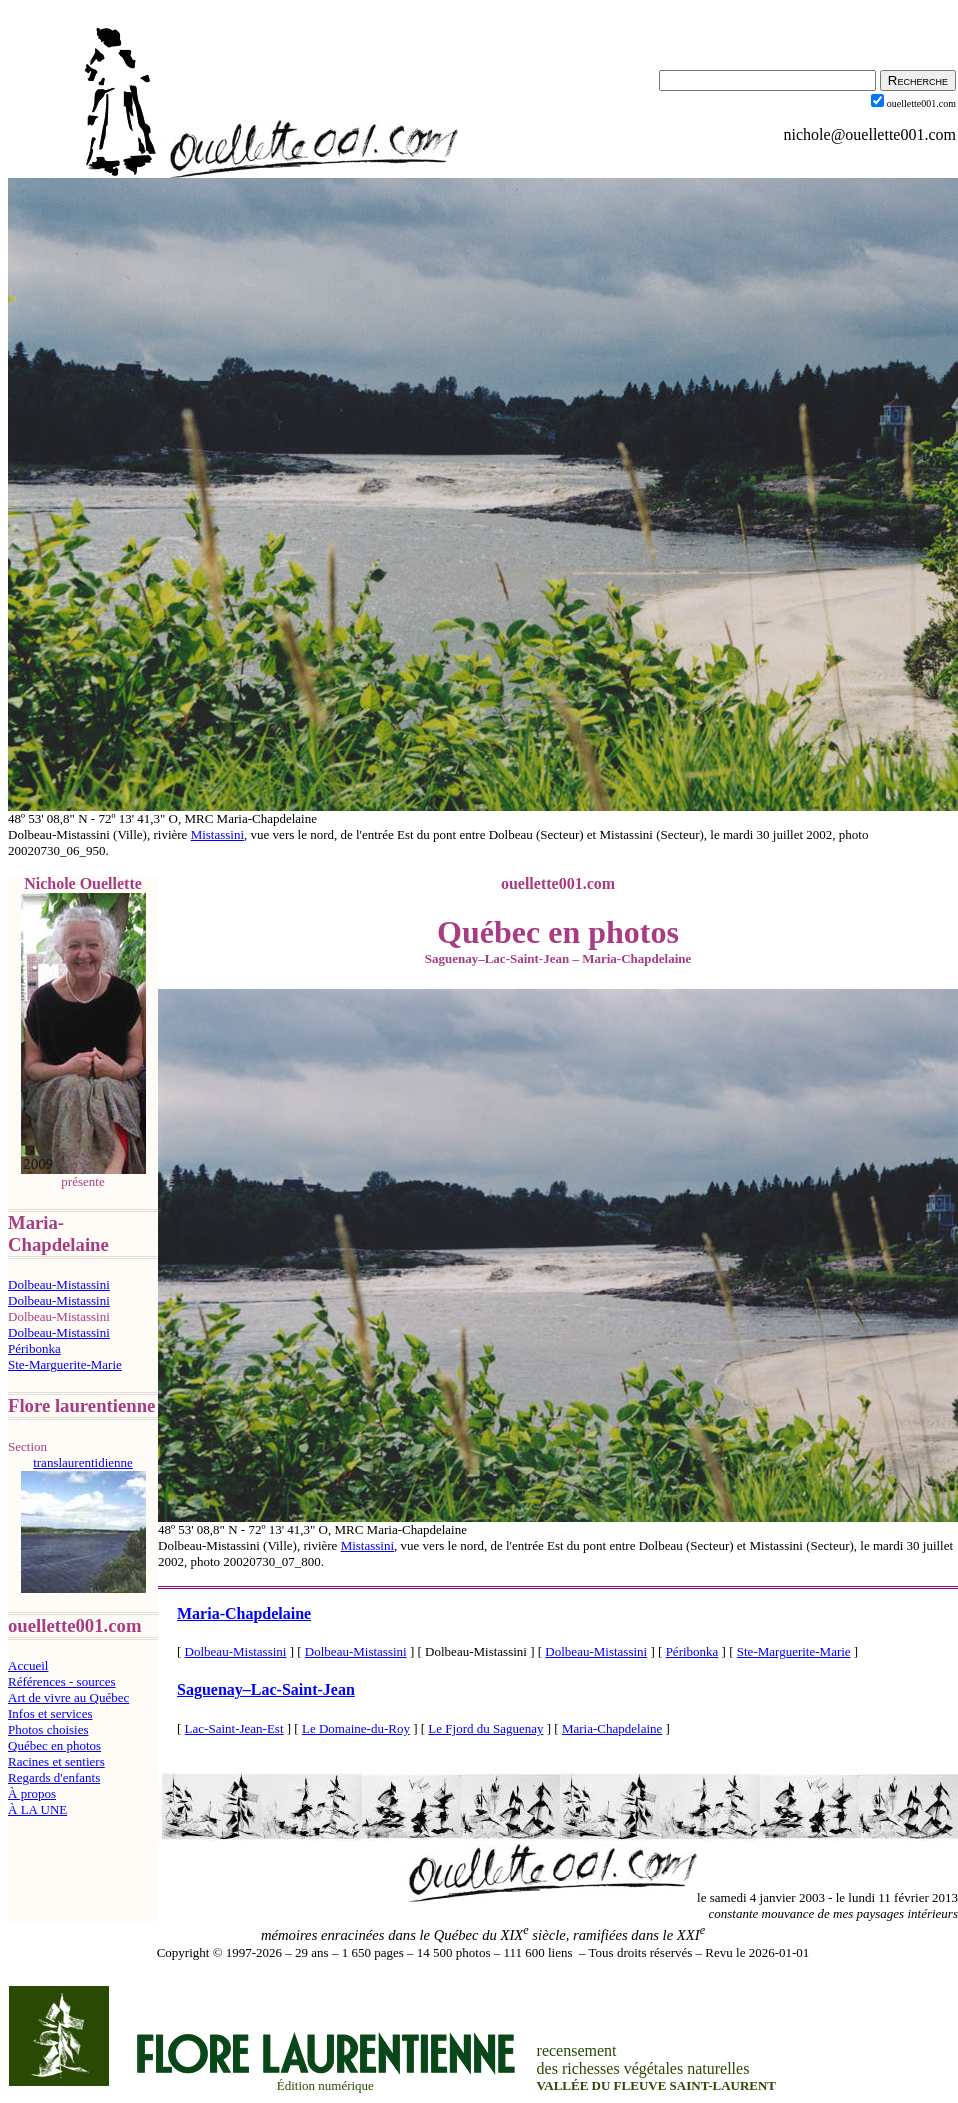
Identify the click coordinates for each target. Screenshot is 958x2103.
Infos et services (50, 1713)
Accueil (28, 1665)
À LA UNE (37, 1809)
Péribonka (34, 1348)
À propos (32, 1793)
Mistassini (217, 834)
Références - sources (62, 1681)
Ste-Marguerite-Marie (65, 1364)
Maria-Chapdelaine (244, 1613)
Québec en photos (54, 1745)
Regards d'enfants (54, 1777)
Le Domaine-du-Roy (356, 1728)
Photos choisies (48, 1729)
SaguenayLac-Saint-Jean (266, 1689)
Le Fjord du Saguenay (485, 1728)
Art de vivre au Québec (68, 1697)
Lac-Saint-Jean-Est (234, 1728)
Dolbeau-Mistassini (59, 1284)
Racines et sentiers (56, 1761)
